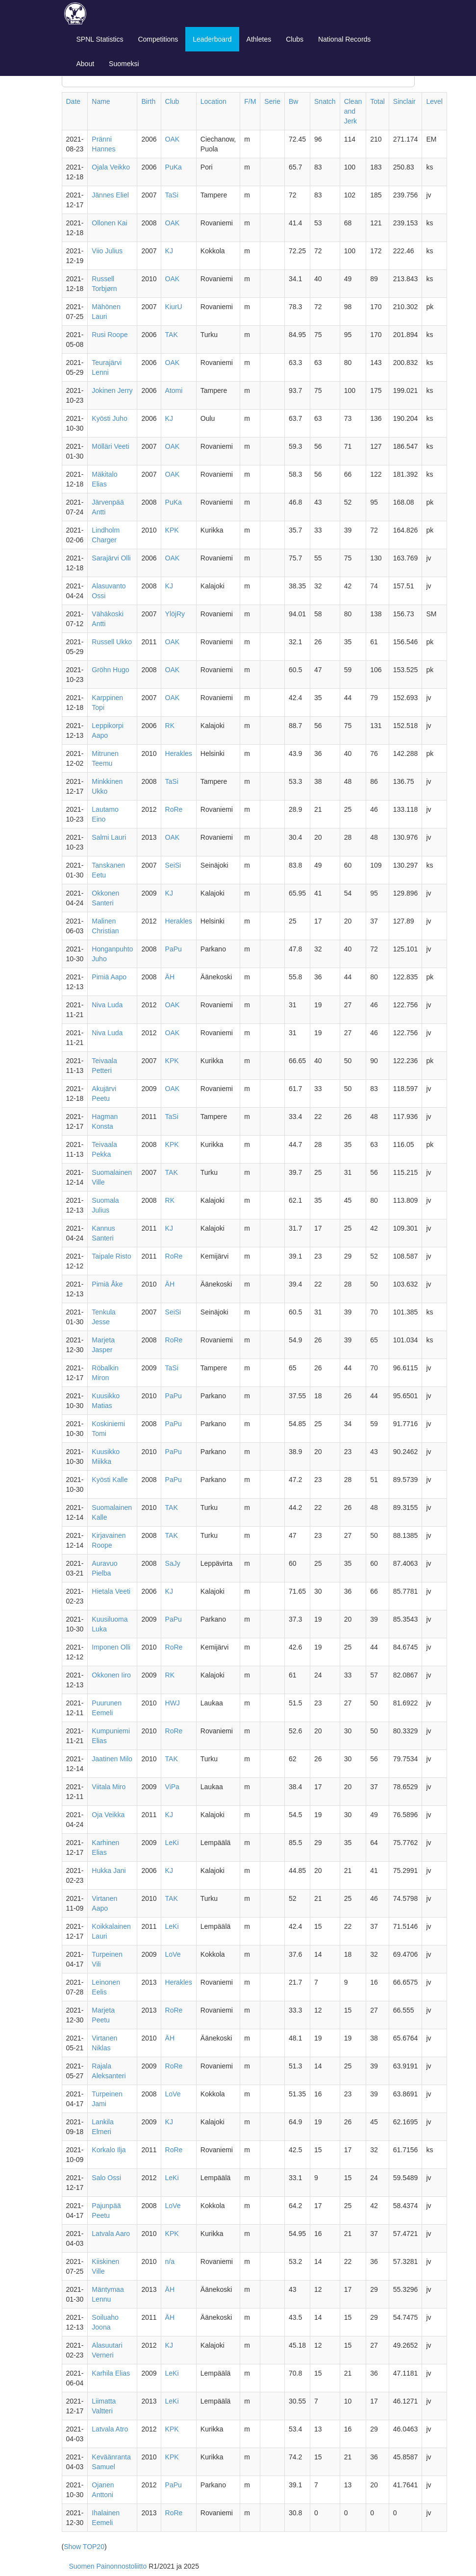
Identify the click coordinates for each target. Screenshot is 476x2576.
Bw (293, 101)
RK (170, 725)
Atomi (174, 390)
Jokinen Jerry (112, 390)
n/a (170, 2261)
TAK (171, 335)
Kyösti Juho (109, 418)
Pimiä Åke (107, 1284)
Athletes (259, 39)
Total (377, 101)
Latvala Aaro (111, 2233)
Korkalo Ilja (108, 2150)
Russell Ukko (112, 642)
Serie (272, 101)
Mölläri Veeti (110, 446)
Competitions (158, 39)
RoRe (174, 809)
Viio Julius (107, 251)
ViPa (172, 1787)
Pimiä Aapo (109, 977)
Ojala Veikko (111, 167)
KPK (172, 530)
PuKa (173, 167)
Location (213, 101)
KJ (169, 251)
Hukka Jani (108, 1870)
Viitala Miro (108, 1787)
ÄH (170, 977)
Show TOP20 (84, 2547)
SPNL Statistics (100, 39)
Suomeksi (124, 64)
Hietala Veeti (111, 1591)
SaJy (172, 1563)
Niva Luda (107, 1005)
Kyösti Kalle (109, 1479)
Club (172, 101)
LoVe (173, 1954)
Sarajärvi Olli (111, 558)
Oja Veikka (108, 1815)
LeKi (172, 1843)
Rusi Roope (109, 335)
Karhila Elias (111, 2373)
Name (101, 101)
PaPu (173, 949)
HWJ (172, 1703)
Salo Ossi (106, 2178)
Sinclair (404, 101)
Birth (148, 101)
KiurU (173, 307)
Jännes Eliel (110, 195)
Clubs (294, 39)
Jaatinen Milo (112, 1759)
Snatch (325, 101)
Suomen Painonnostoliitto (108, 2566)
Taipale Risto (111, 1256)
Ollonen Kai (109, 223)
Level (434, 101)
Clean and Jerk (353, 111)
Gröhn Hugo (110, 670)
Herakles (178, 753)
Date (73, 101)
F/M (250, 101)
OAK (172, 139)
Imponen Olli (111, 1647)
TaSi (171, 195)
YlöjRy (175, 614)
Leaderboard (212, 39)
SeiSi (173, 865)
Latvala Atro (110, 2429)
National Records (344, 39)
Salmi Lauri (109, 837)
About (85, 64)
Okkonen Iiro (111, 1675)
